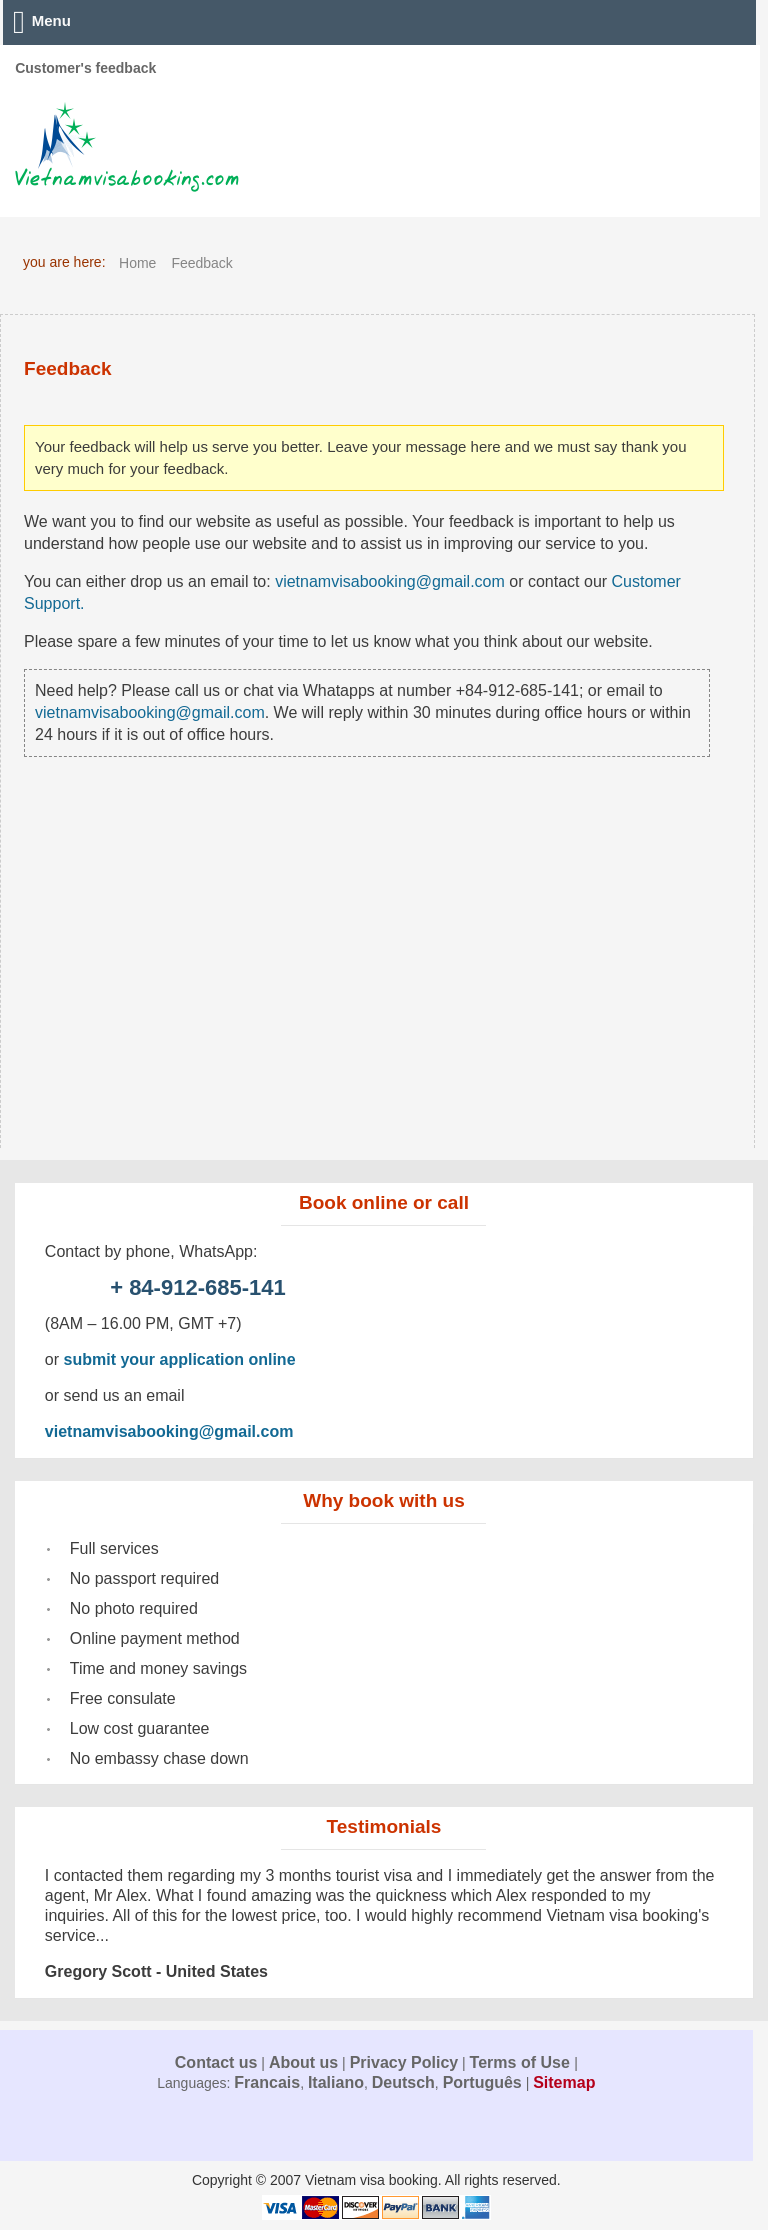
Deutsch (403, 2082)
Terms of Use (522, 2062)
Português (482, 2082)
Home (137, 263)
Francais (267, 2082)
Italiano (336, 2082)
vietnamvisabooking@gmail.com (390, 581)
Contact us (216, 2062)
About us (303, 2062)
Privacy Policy (404, 2062)
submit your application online (180, 1359)
